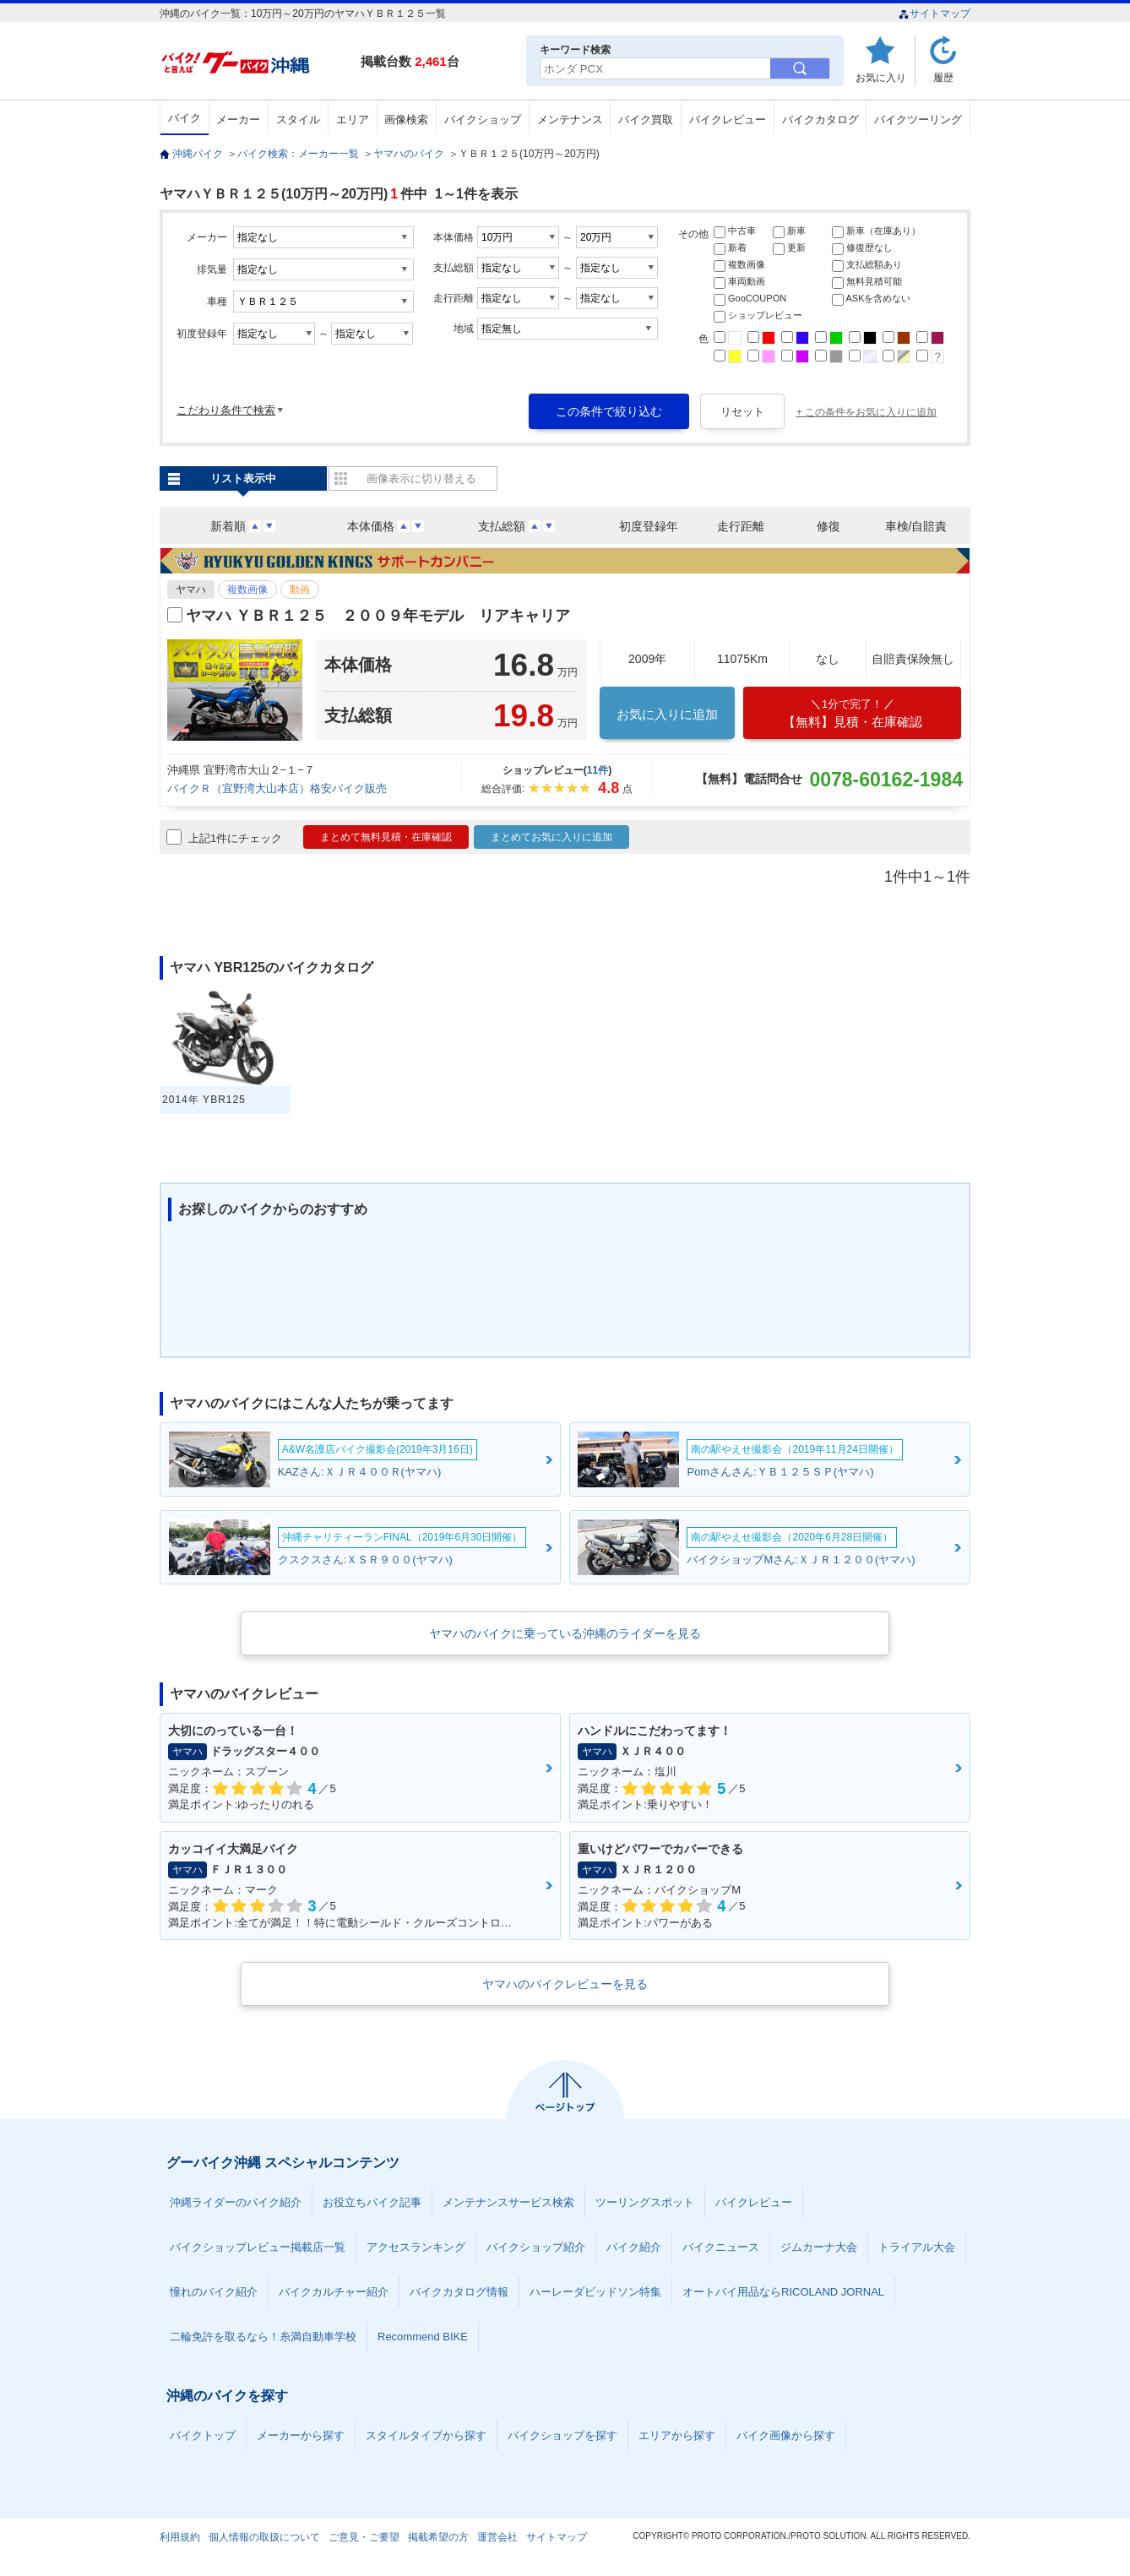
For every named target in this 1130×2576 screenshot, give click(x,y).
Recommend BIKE (423, 2336)
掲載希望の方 (438, 2537)
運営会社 (497, 2537)
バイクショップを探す (562, 2435)
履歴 (943, 77)
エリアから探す (676, 2435)
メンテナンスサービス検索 (508, 2202)
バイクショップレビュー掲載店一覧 (257, 2247)
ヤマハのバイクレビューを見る (565, 1984)
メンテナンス (570, 119)
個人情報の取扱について (264, 2537)
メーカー (238, 119)
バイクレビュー (727, 119)
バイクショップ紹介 (535, 2247)
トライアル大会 (916, 2247)
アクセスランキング (416, 2247)
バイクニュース (720, 2247)
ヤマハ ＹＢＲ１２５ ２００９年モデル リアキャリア (378, 615)
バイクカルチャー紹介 (333, 2291)
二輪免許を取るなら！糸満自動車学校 (263, 2336)
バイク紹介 (633, 2247)
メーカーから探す (301, 2435)
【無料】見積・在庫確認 (852, 713)
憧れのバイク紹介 (214, 2291)
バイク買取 (645, 119)
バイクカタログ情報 (459, 2291)
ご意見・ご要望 (364, 2537)
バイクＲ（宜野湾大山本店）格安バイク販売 (277, 788)
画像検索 (406, 119)
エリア (352, 119)
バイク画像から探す (785, 2435)
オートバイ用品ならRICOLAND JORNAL (783, 2291)
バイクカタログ (820, 119)
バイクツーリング (918, 119)
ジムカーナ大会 (818, 2247)
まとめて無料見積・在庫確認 (386, 837)
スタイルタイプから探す (426, 2435)
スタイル (298, 119)
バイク (184, 117)
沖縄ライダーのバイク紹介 (236, 2202)
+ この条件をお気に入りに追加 (866, 412)
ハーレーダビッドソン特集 (595, 2291)
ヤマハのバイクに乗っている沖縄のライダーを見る (565, 1633)
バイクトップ (203, 2435)
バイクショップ (482, 119)
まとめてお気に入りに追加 (551, 837)
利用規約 (180, 2537)
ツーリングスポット (644, 2202)
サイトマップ (934, 13)
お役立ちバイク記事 (372, 2202)
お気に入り (881, 77)
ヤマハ (191, 589)
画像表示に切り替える (421, 478)
